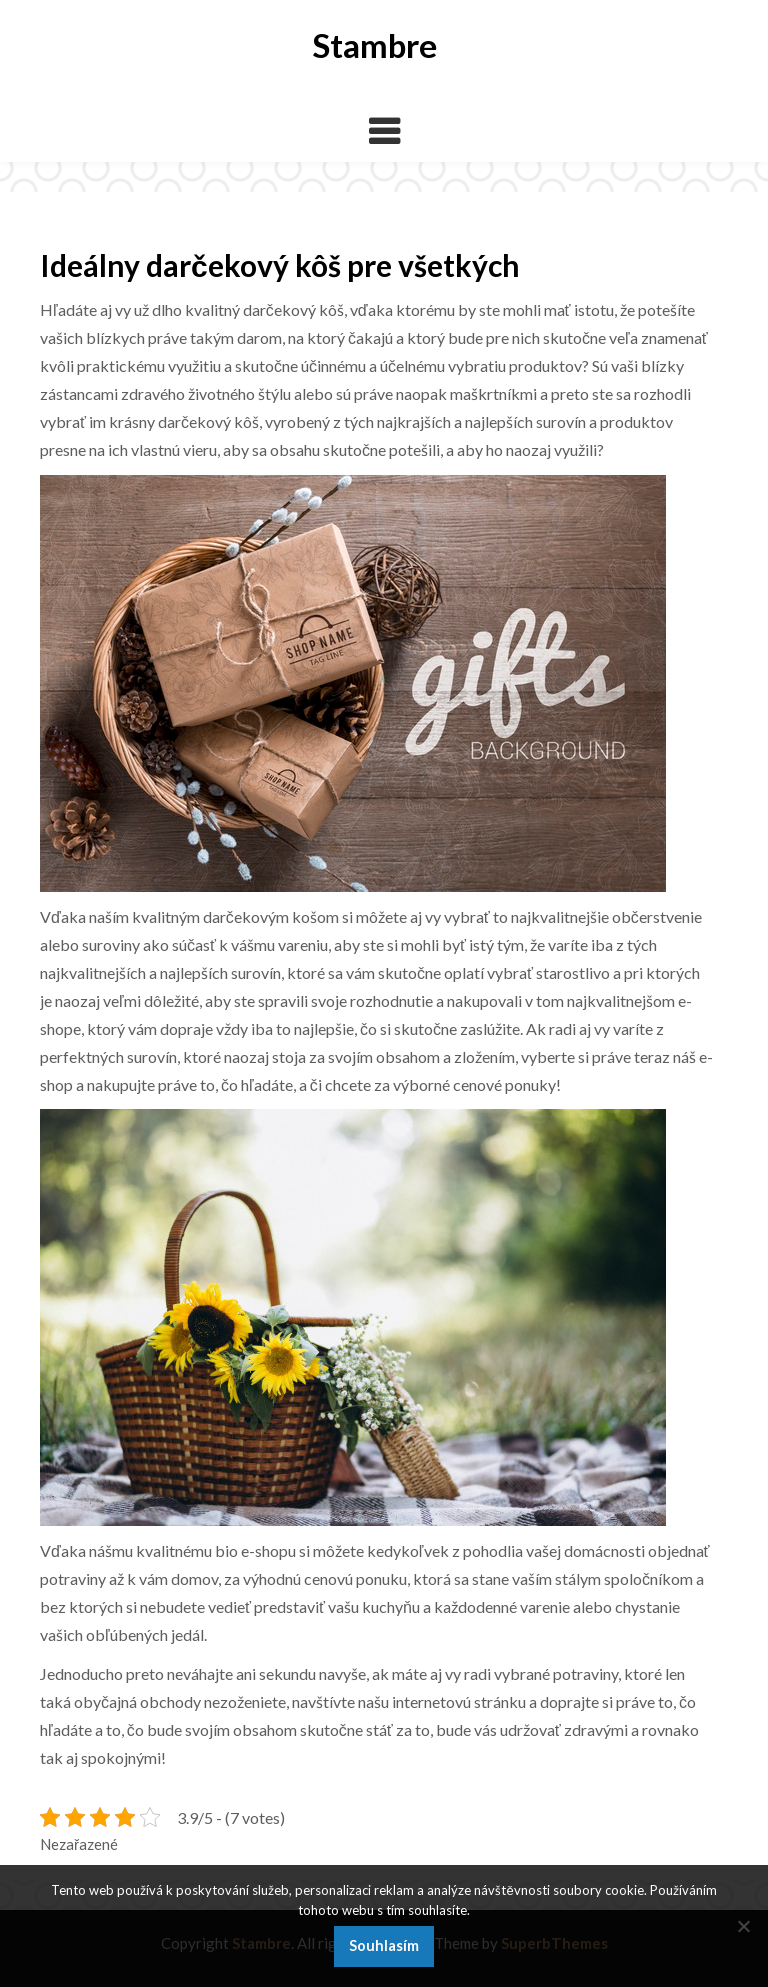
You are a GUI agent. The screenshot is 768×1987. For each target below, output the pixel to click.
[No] (743, 1926)
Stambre (374, 45)
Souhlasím (384, 1945)
